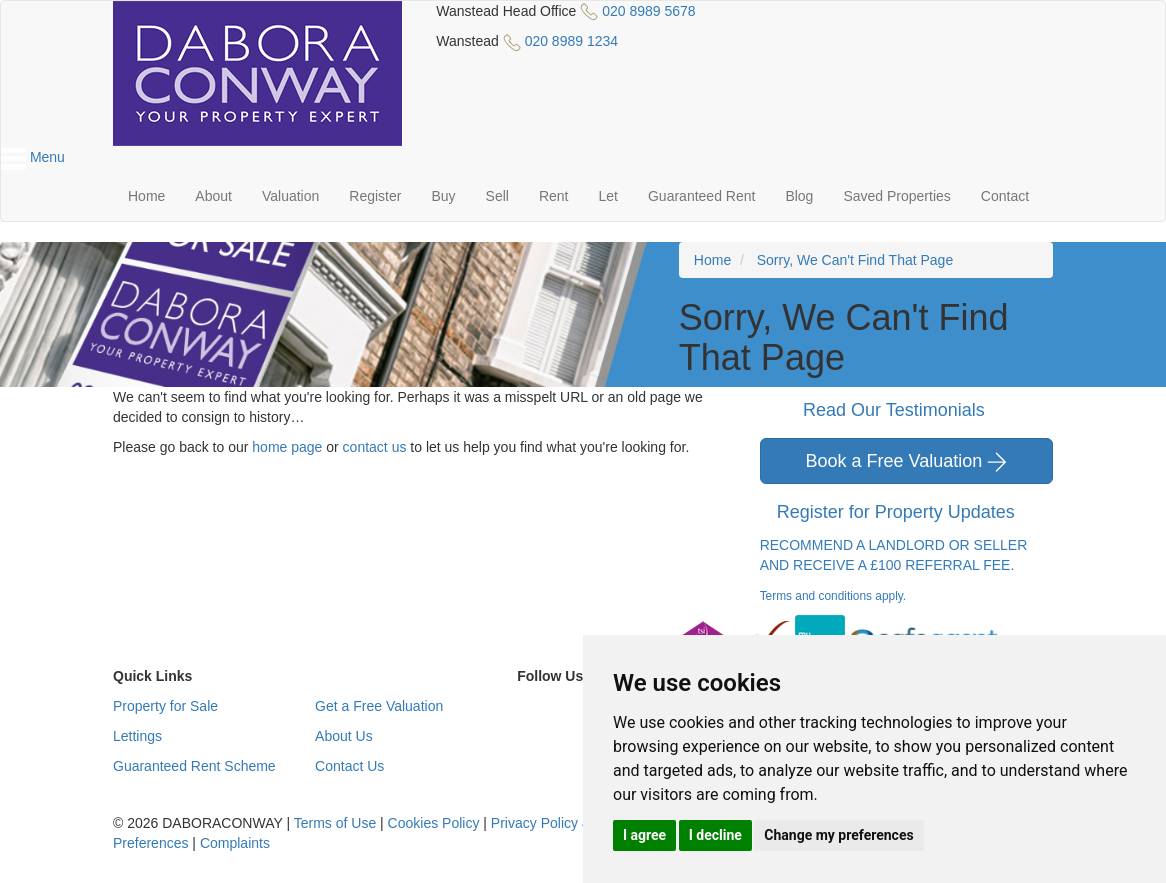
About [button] (213, 196)
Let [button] (608, 196)
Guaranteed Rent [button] (701, 196)
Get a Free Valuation (379, 706)
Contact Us (349, 766)
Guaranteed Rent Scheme (194, 766)
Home (146, 196)
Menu (33, 157)
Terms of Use (335, 823)
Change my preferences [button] (838, 835)
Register (375, 196)
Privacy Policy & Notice (563, 823)
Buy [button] (443, 196)
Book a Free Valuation (906, 461)
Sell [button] (497, 196)
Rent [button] (554, 196)
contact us (375, 447)
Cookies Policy (434, 823)
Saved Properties (896, 196)
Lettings (137, 736)
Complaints (235, 843)
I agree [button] (644, 835)
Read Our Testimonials (906, 410)
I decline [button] (715, 835)
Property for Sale (165, 706)
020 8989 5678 (648, 11)
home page (287, 447)
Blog (799, 196)
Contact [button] (1005, 196)
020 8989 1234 (571, 41)
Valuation (290, 196)
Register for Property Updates (908, 512)
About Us (344, 736)
